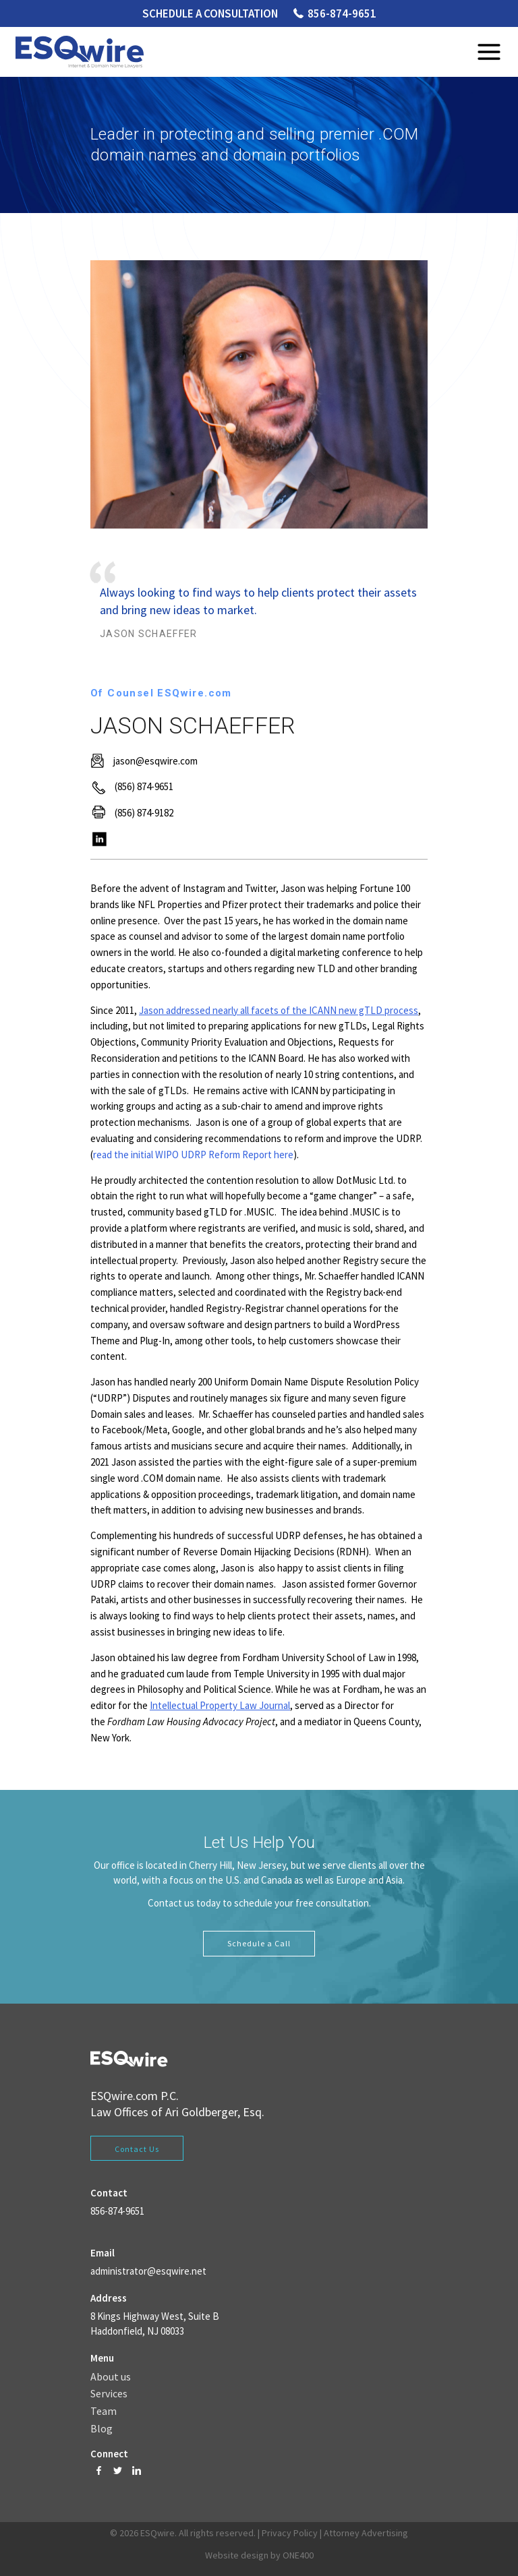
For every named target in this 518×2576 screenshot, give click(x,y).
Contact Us (137, 2149)
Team (103, 2411)
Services (108, 2394)
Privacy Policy (290, 2533)
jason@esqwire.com (155, 760)
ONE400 (298, 2555)
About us (110, 2377)
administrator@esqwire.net (148, 2271)
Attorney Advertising (366, 2533)
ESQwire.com (124, 2095)
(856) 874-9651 (144, 786)
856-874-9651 (342, 13)
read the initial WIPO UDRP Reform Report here (193, 1154)
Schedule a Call (259, 1943)
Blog (101, 2429)
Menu (489, 51)
